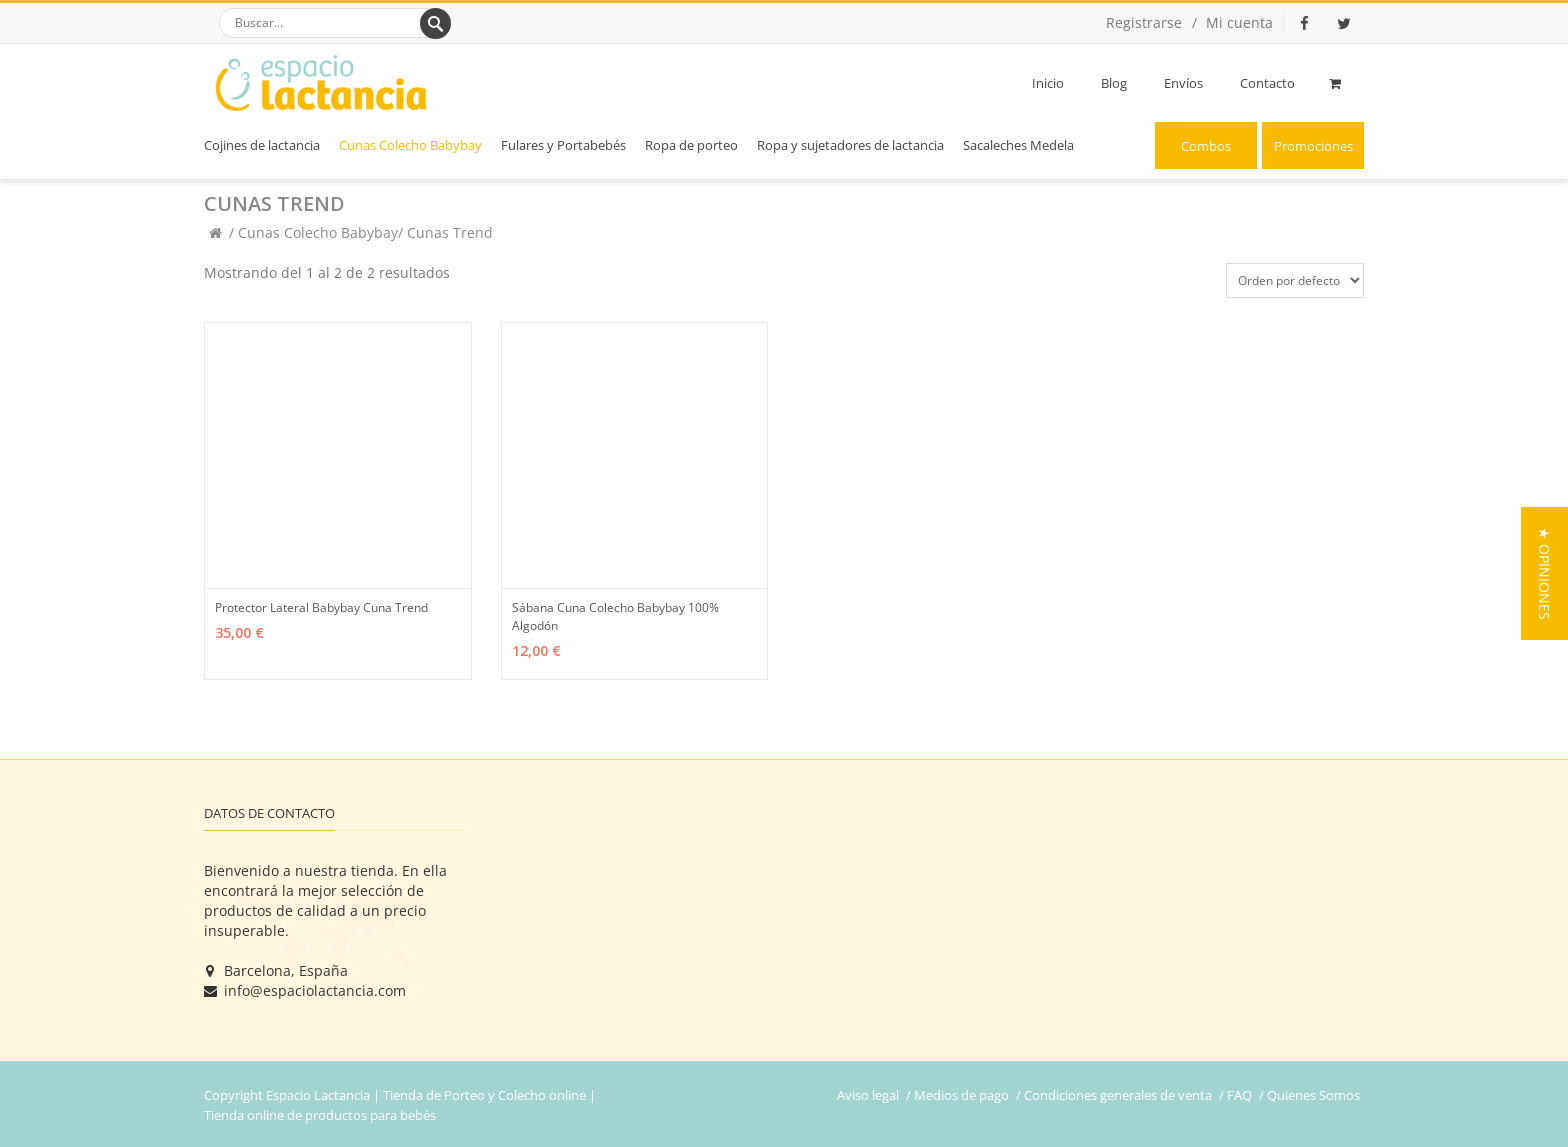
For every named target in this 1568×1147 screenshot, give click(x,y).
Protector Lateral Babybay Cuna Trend (321, 607)
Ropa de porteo (691, 145)
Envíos (1183, 83)
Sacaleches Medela (1018, 145)
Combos (1206, 146)
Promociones (1313, 146)
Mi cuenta (1239, 22)
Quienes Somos (1313, 1095)
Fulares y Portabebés (563, 145)
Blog (1114, 83)
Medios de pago (961, 1095)
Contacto (1267, 83)
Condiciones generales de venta (1118, 1095)
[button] (1544, 573)
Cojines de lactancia (262, 145)
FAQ (1239, 1095)
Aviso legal (868, 1095)
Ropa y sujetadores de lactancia (850, 145)
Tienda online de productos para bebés (320, 1115)
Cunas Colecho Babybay (410, 145)
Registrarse (1144, 22)
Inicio (1048, 83)
